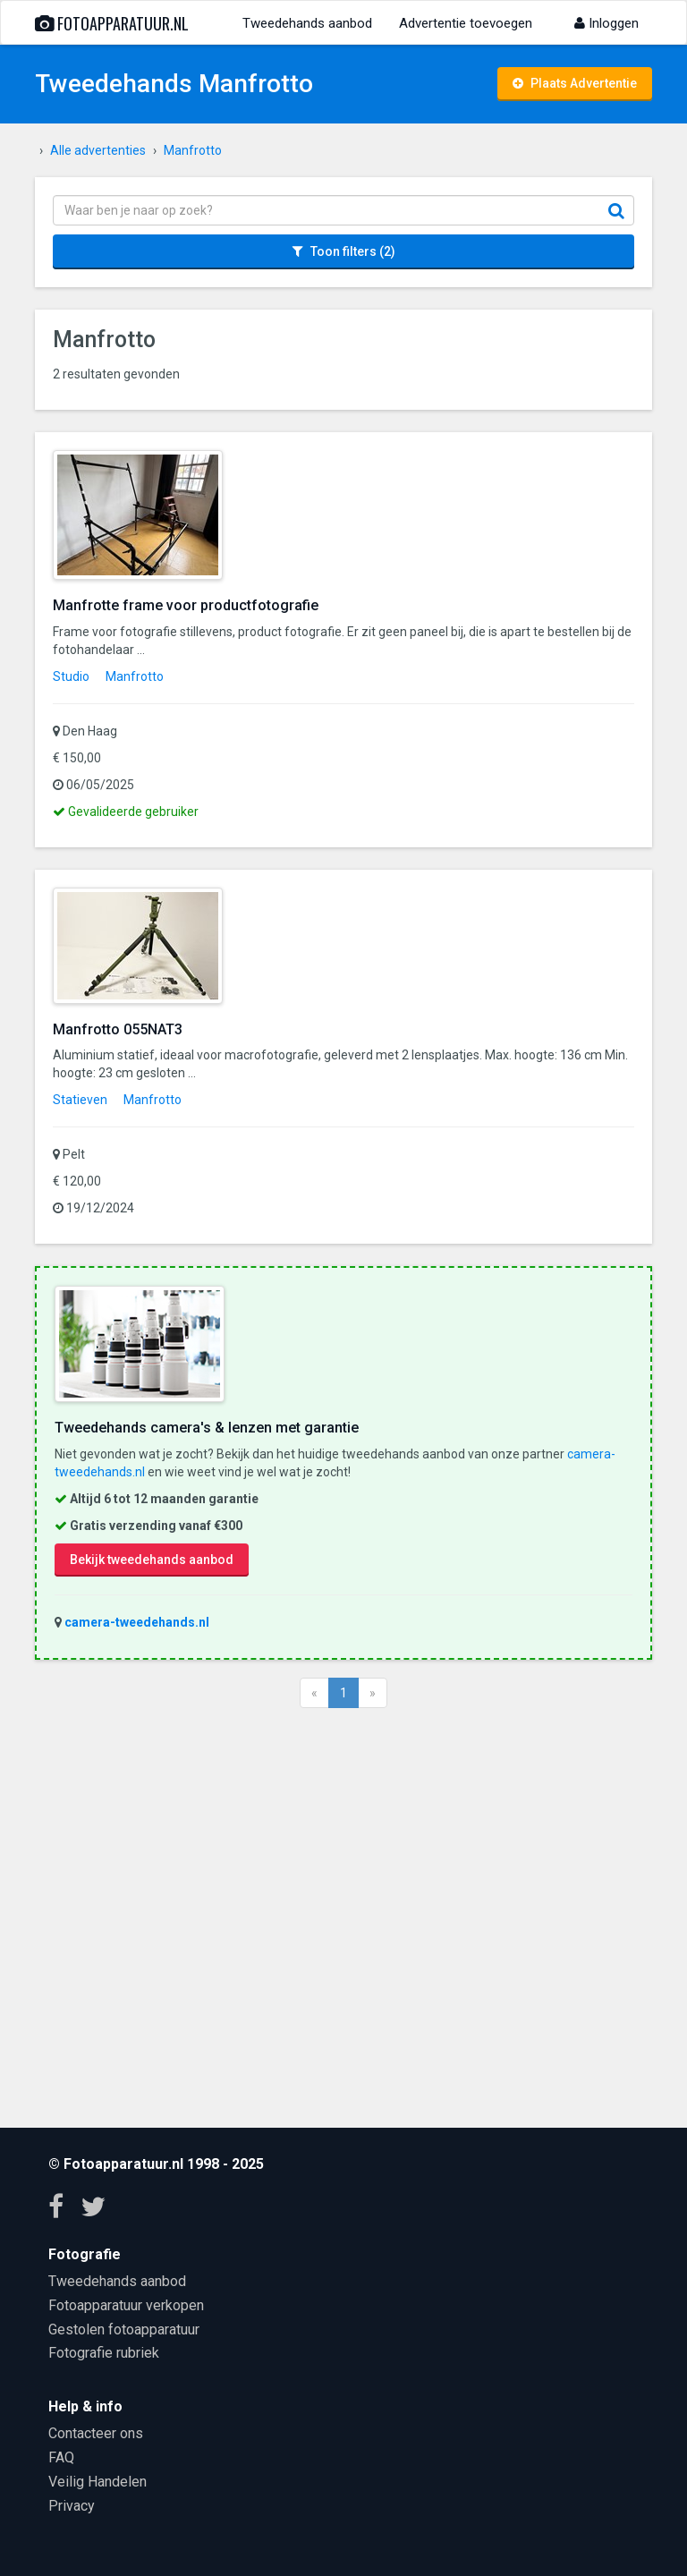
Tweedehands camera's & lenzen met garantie (207, 1427)
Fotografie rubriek (103, 2352)
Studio (71, 676)
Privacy (71, 2505)
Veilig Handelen (97, 2481)
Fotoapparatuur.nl (112, 23)
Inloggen (606, 23)
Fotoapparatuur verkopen (126, 2305)
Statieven (80, 1099)
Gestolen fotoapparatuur (123, 2329)
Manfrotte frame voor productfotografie (185, 605)
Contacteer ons (95, 2433)
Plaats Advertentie (575, 83)
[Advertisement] (343, 1915)
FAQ (61, 2457)
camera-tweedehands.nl (136, 1622)
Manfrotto (135, 676)
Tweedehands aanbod (307, 23)
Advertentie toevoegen (465, 23)
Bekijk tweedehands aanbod (151, 1559)
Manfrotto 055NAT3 (117, 1029)
